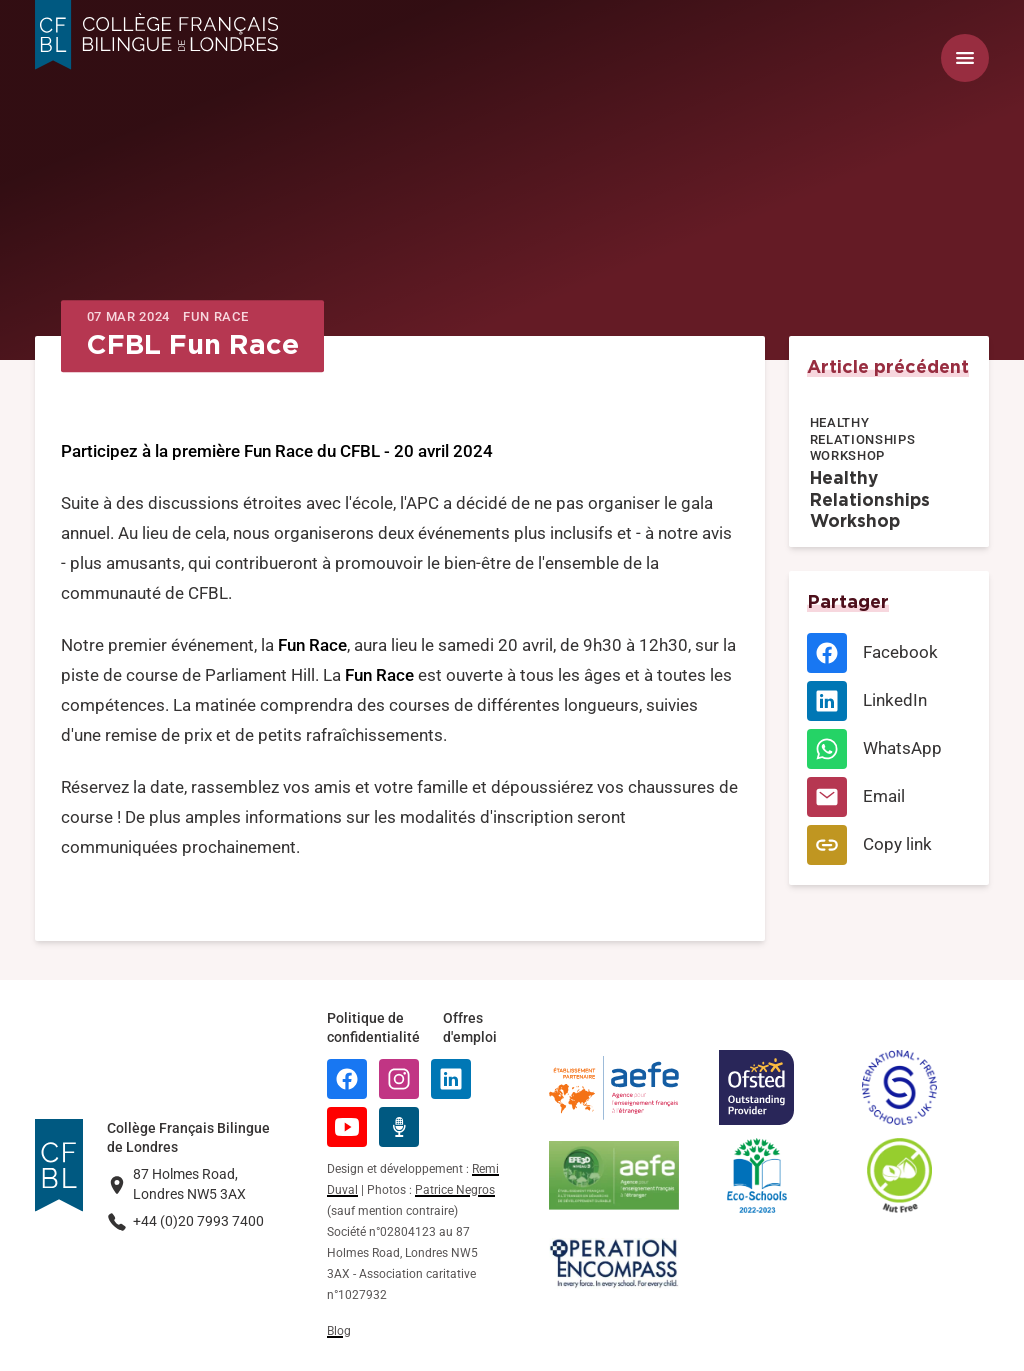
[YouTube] (347, 1127)
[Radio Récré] (399, 1127)
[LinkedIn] (888, 701)
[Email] (888, 797)
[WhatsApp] (888, 749)
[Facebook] (888, 653)
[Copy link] (888, 845)
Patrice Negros (455, 1190)
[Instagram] (399, 1079)
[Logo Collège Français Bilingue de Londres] (156, 35)
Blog (339, 1331)
